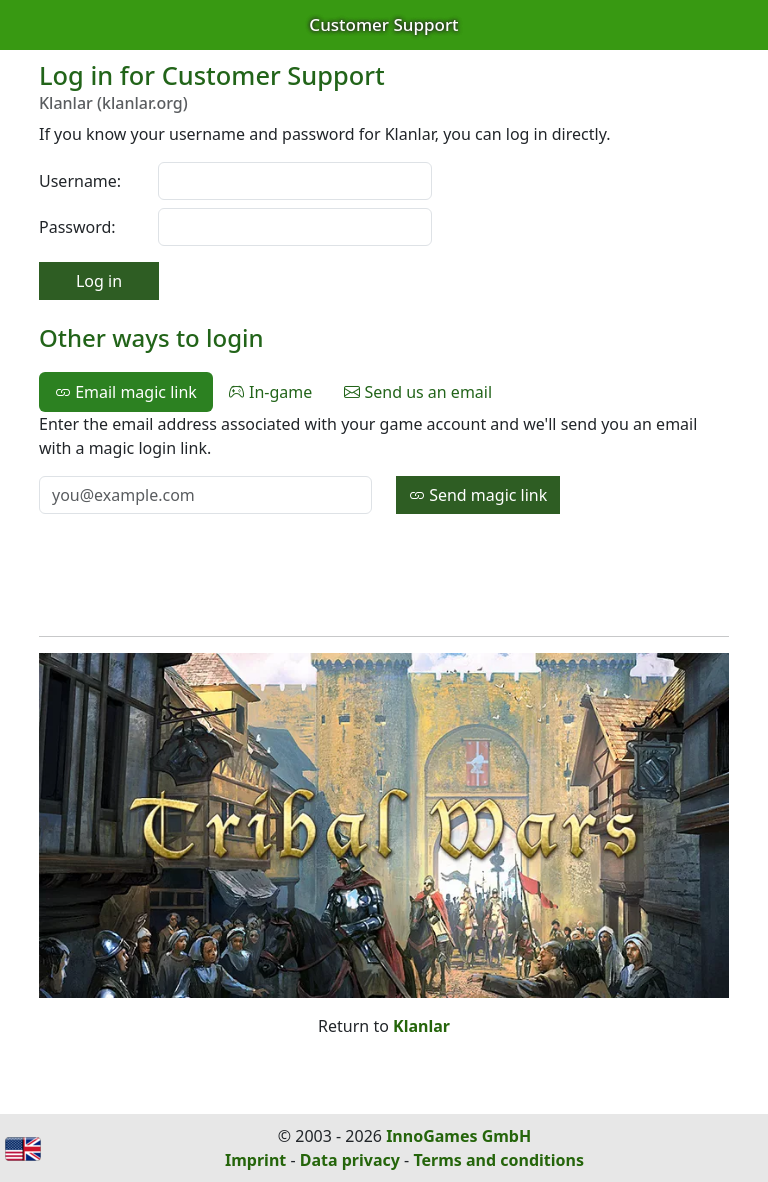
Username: (80, 181)
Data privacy (350, 1160)
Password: (77, 227)
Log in (99, 281)
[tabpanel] (384, 463)
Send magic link (478, 495)
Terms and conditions (498, 1160)
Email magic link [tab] (126, 392)
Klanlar (421, 1026)
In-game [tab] (270, 392)
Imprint (255, 1160)
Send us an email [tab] (418, 392)
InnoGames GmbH (458, 1136)
